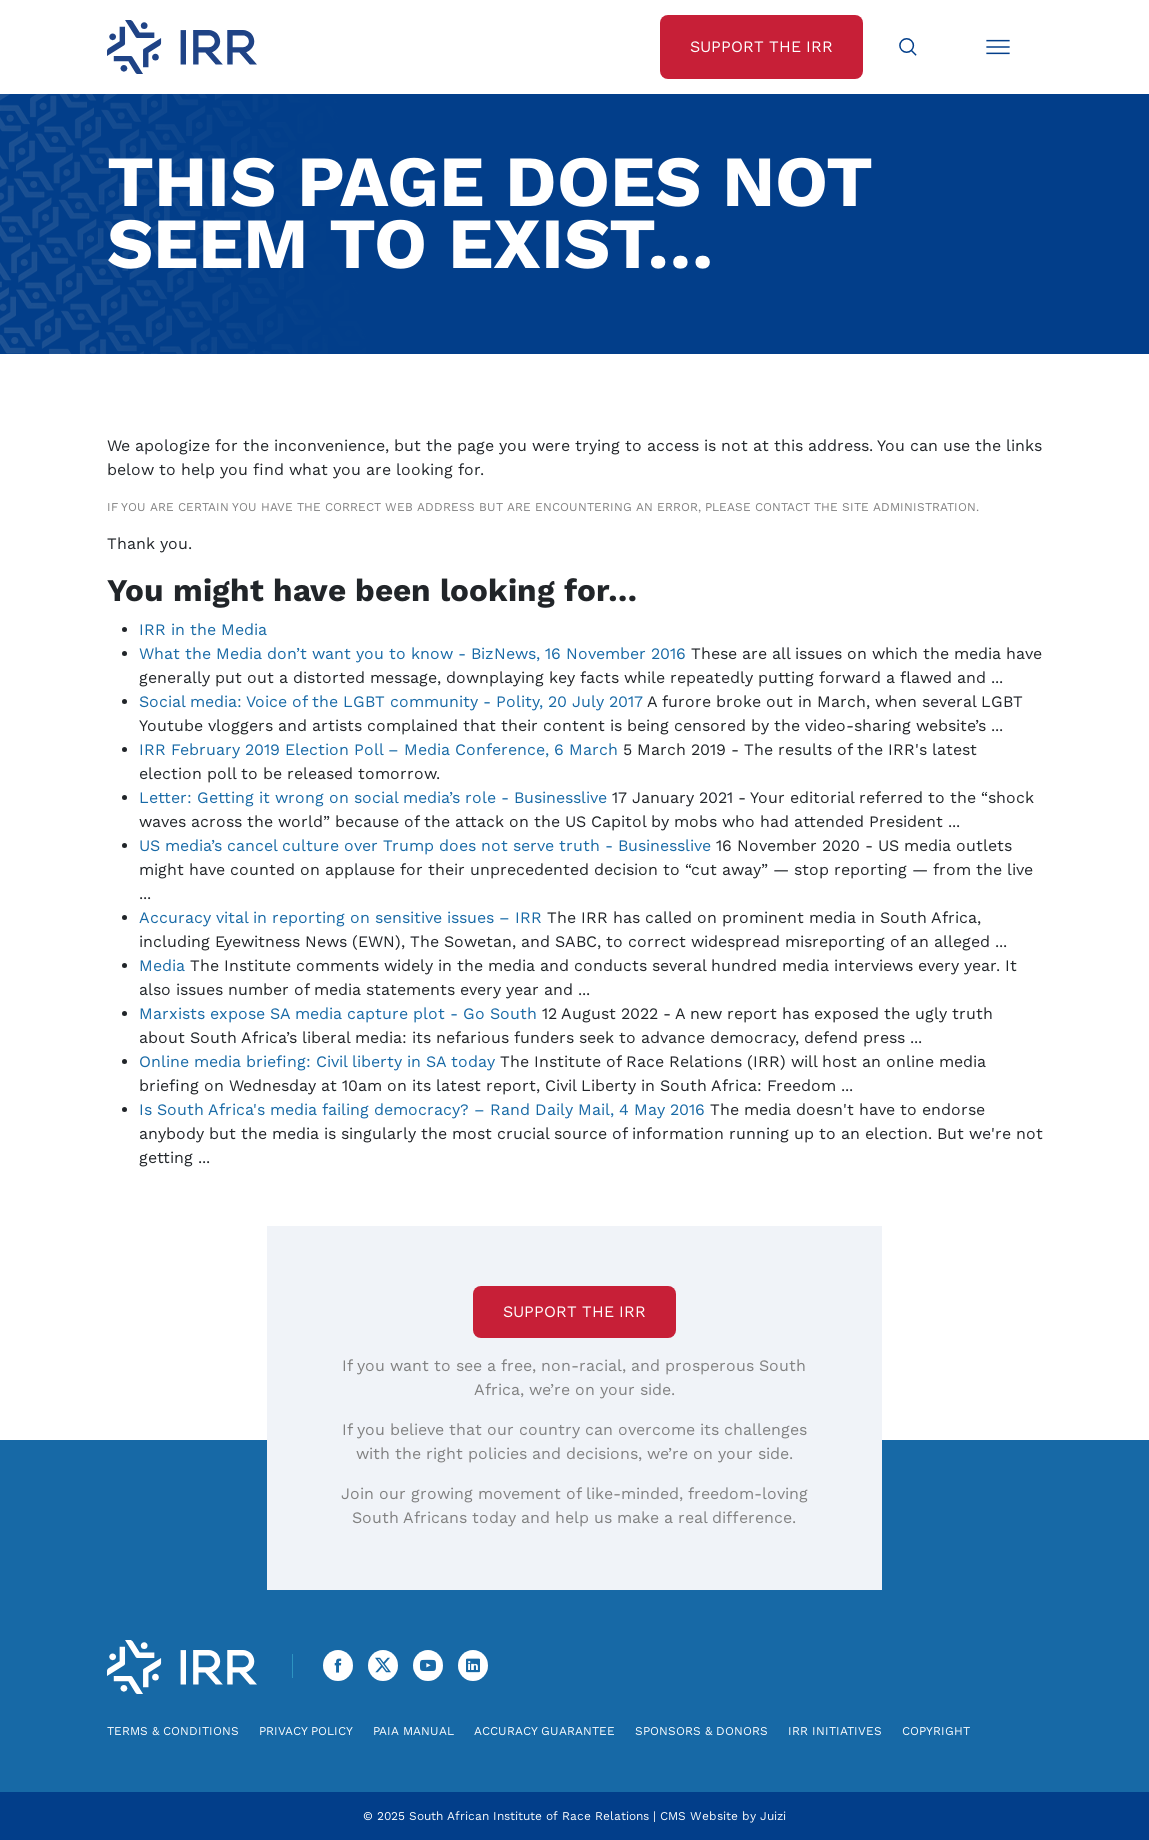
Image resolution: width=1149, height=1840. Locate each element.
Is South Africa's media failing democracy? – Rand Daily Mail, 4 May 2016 (422, 1109)
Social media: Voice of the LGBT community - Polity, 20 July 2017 (391, 701)
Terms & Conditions (173, 1731)
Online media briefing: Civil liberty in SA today (317, 1061)
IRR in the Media (203, 629)
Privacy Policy (306, 1731)
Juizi (773, 1816)
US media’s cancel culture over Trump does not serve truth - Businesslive (425, 845)
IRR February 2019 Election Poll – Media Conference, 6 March (378, 749)
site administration (909, 507)
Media (162, 965)
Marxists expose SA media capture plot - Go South (338, 1013)
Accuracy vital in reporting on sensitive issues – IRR (340, 917)
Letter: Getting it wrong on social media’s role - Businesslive (373, 797)
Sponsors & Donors (701, 1731)
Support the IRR (574, 1311)
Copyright (936, 1731)
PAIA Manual (413, 1731)
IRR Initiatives (835, 1731)
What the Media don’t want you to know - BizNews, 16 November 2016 (412, 653)
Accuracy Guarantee (544, 1731)
